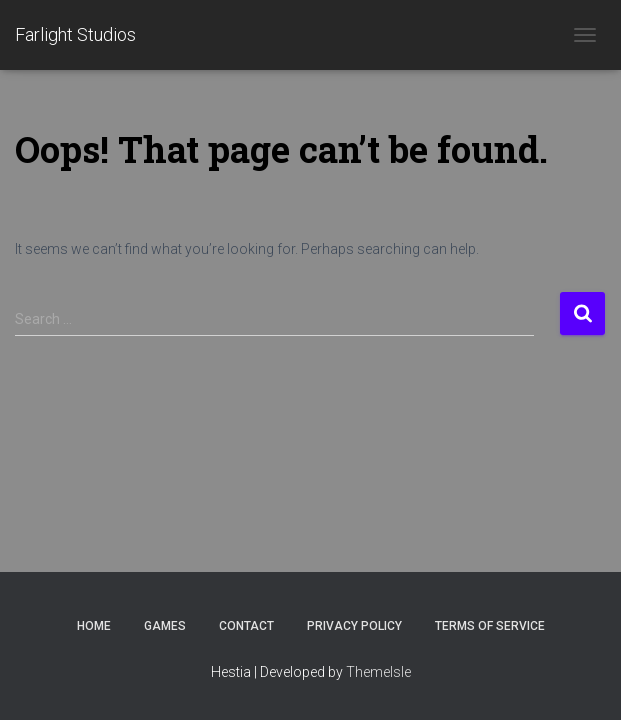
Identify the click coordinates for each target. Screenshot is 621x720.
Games (165, 626)
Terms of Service (490, 626)
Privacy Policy (354, 626)
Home (94, 626)
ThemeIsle (378, 672)
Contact (246, 626)
